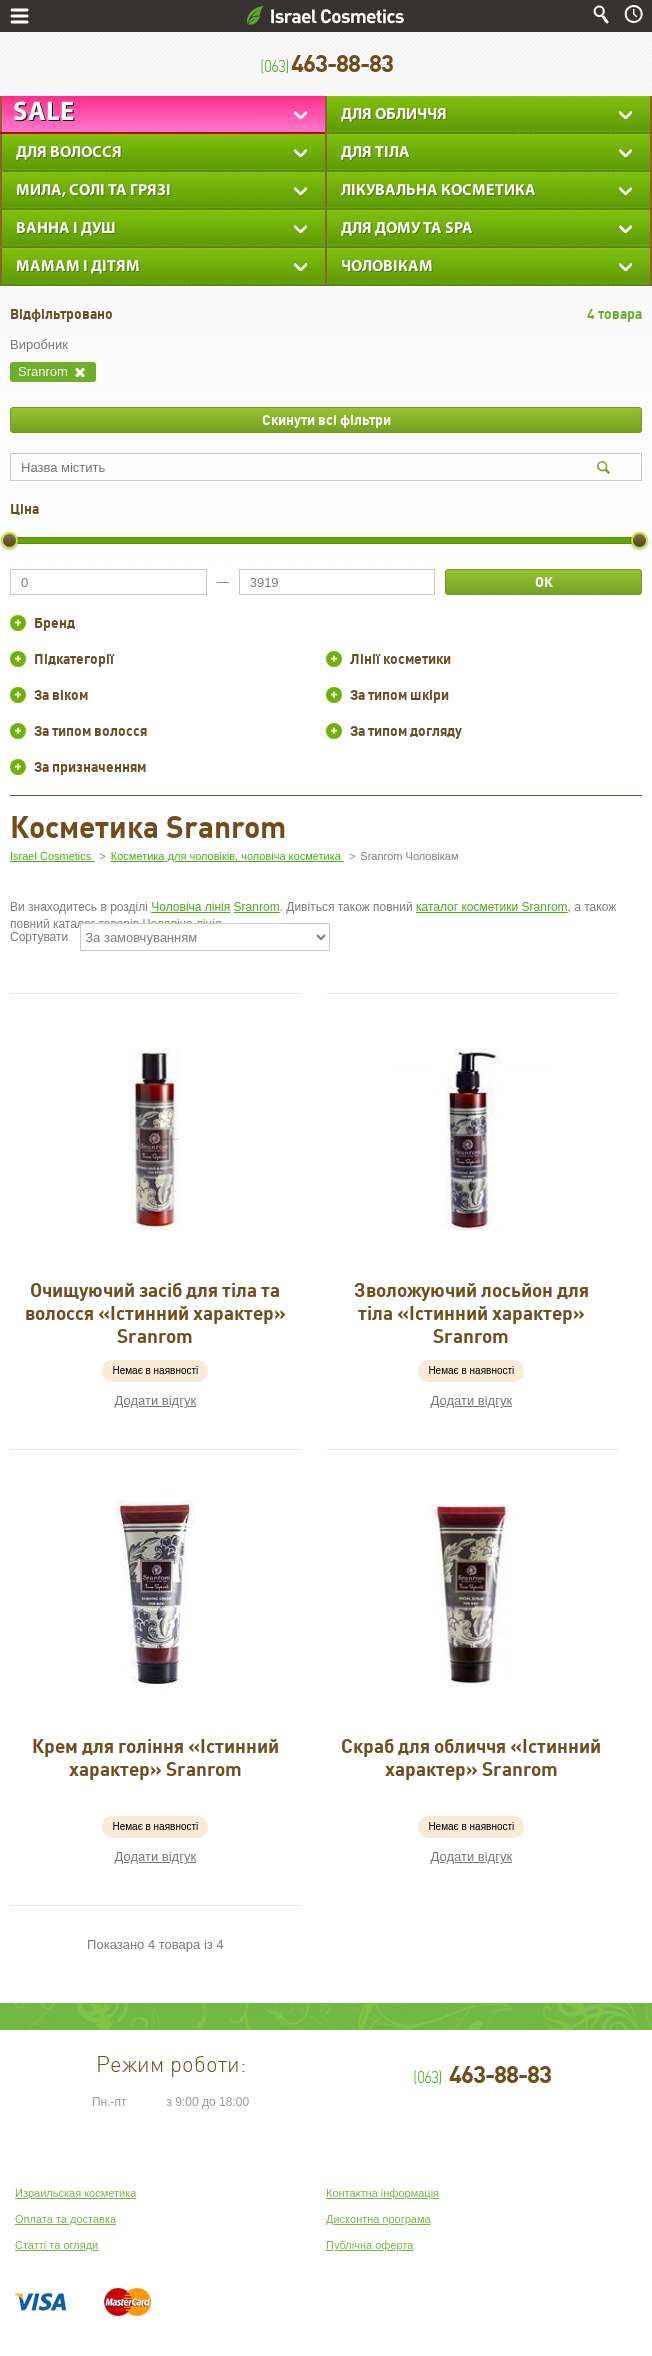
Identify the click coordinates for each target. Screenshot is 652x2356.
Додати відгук (156, 1400)
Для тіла (375, 153)
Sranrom (257, 907)
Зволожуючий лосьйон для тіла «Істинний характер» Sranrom (471, 1313)
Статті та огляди (56, 2245)
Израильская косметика (75, 2193)
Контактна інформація (382, 2193)
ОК (544, 582)
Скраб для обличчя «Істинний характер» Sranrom (471, 1757)
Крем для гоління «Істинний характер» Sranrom (155, 1757)
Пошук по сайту (601, 14)
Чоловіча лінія (190, 907)
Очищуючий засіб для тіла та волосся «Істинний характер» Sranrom (155, 1313)
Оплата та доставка (65, 2219)
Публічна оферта (369, 2245)
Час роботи (633, 14)
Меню (19, 16)
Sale (43, 113)
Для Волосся (69, 153)
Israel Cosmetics (325, 15)
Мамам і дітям (78, 267)
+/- (18, 623)
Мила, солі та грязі (93, 191)
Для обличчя (394, 115)
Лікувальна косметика (438, 191)
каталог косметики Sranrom (492, 907)
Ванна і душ (66, 229)
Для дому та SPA (407, 229)
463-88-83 (326, 65)
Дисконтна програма (378, 2219)
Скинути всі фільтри (326, 420)
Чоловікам (387, 267)
